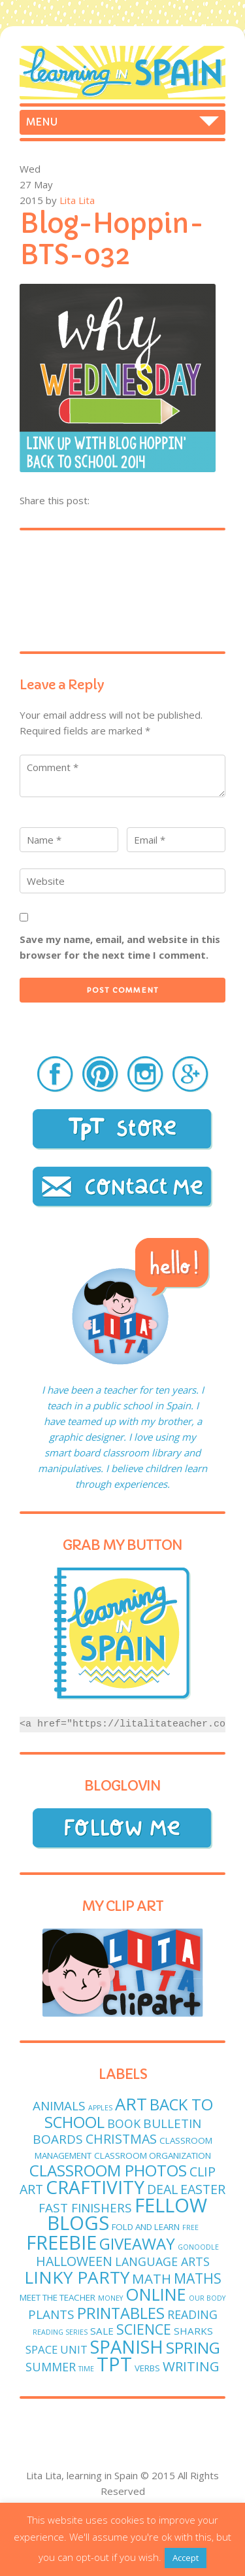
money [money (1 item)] (110, 2298)
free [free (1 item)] (190, 2227)
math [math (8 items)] (151, 2278)
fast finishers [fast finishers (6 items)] (85, 2207)
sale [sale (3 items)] (102, 2330)
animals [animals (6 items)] (59, 2105)
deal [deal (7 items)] (162, 2189)
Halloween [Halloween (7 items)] (74, 2261)
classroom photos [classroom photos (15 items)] (108, 2170)
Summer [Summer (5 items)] (50, 2367)
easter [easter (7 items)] (202, 2189)
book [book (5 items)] (123, 2123)
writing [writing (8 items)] (191, 2366)
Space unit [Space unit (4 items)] (56, 2349)
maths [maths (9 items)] (197, 2278)
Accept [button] (185, 2558)
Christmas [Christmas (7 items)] (121, 2139)
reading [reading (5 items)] (192, 2314)
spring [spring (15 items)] (193, 2347)
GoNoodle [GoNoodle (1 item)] (198, 2247)
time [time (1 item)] (86, 2368)
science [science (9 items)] (143, 2329)
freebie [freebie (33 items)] (61, 2242)
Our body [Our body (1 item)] (207, 2298)
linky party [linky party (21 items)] (76, 2277)
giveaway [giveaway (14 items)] (137, 2243)
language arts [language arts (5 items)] (162, 2261)
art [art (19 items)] (131, 2104)
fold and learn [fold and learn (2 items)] (146, 2227)
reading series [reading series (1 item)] (60, 2332)
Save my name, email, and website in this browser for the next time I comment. (120, 947)
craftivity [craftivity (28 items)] (95, 2186)
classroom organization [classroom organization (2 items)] (152, 2155)
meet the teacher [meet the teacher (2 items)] (57, 2297)
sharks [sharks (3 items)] (193, 2330)
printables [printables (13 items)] (121, 2313)
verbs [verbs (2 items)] (147, 2368)
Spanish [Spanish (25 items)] (126, 2347)
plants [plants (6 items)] (51, 2314)
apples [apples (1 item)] (100, 2107)
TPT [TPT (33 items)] (114, 2364)
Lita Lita (77, 200)
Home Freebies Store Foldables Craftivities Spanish (122, 122)
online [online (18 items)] (155, 2294)
